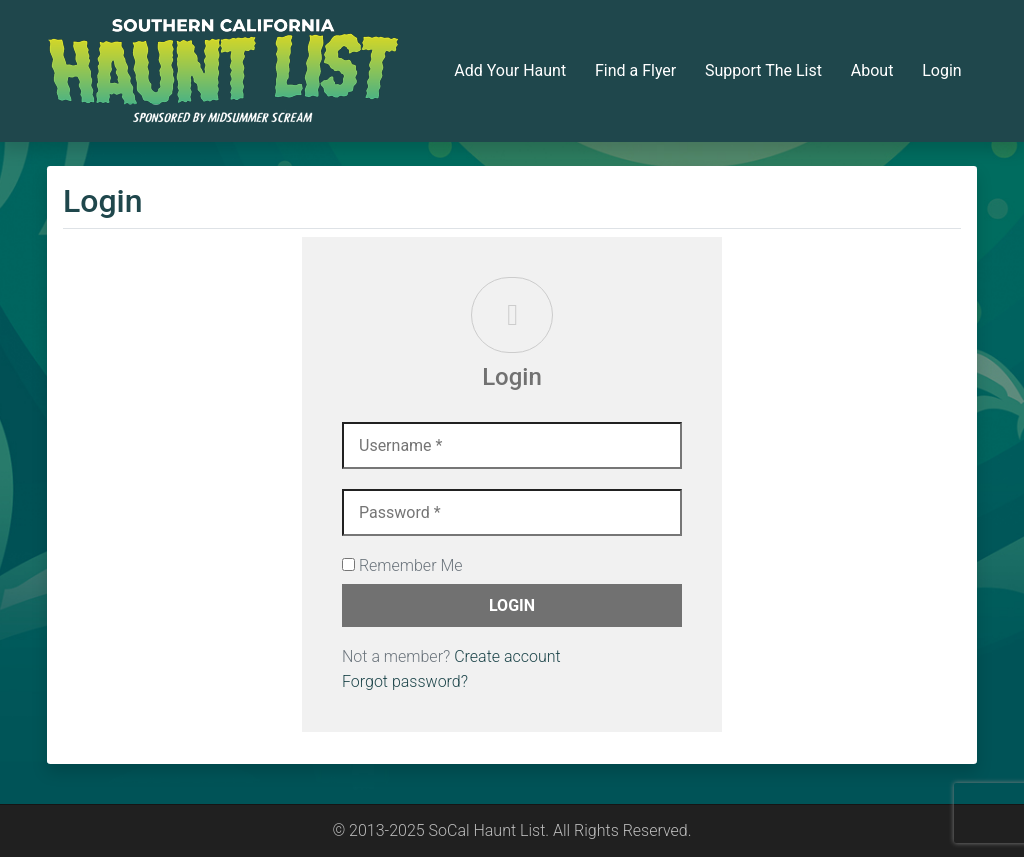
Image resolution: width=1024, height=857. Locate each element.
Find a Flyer (635, 70)
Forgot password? (405, 681)
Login (941, 70)
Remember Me (402, 565)
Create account (507, 656)
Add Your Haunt (510, 70)
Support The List (763, 70)
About (872, 70)
